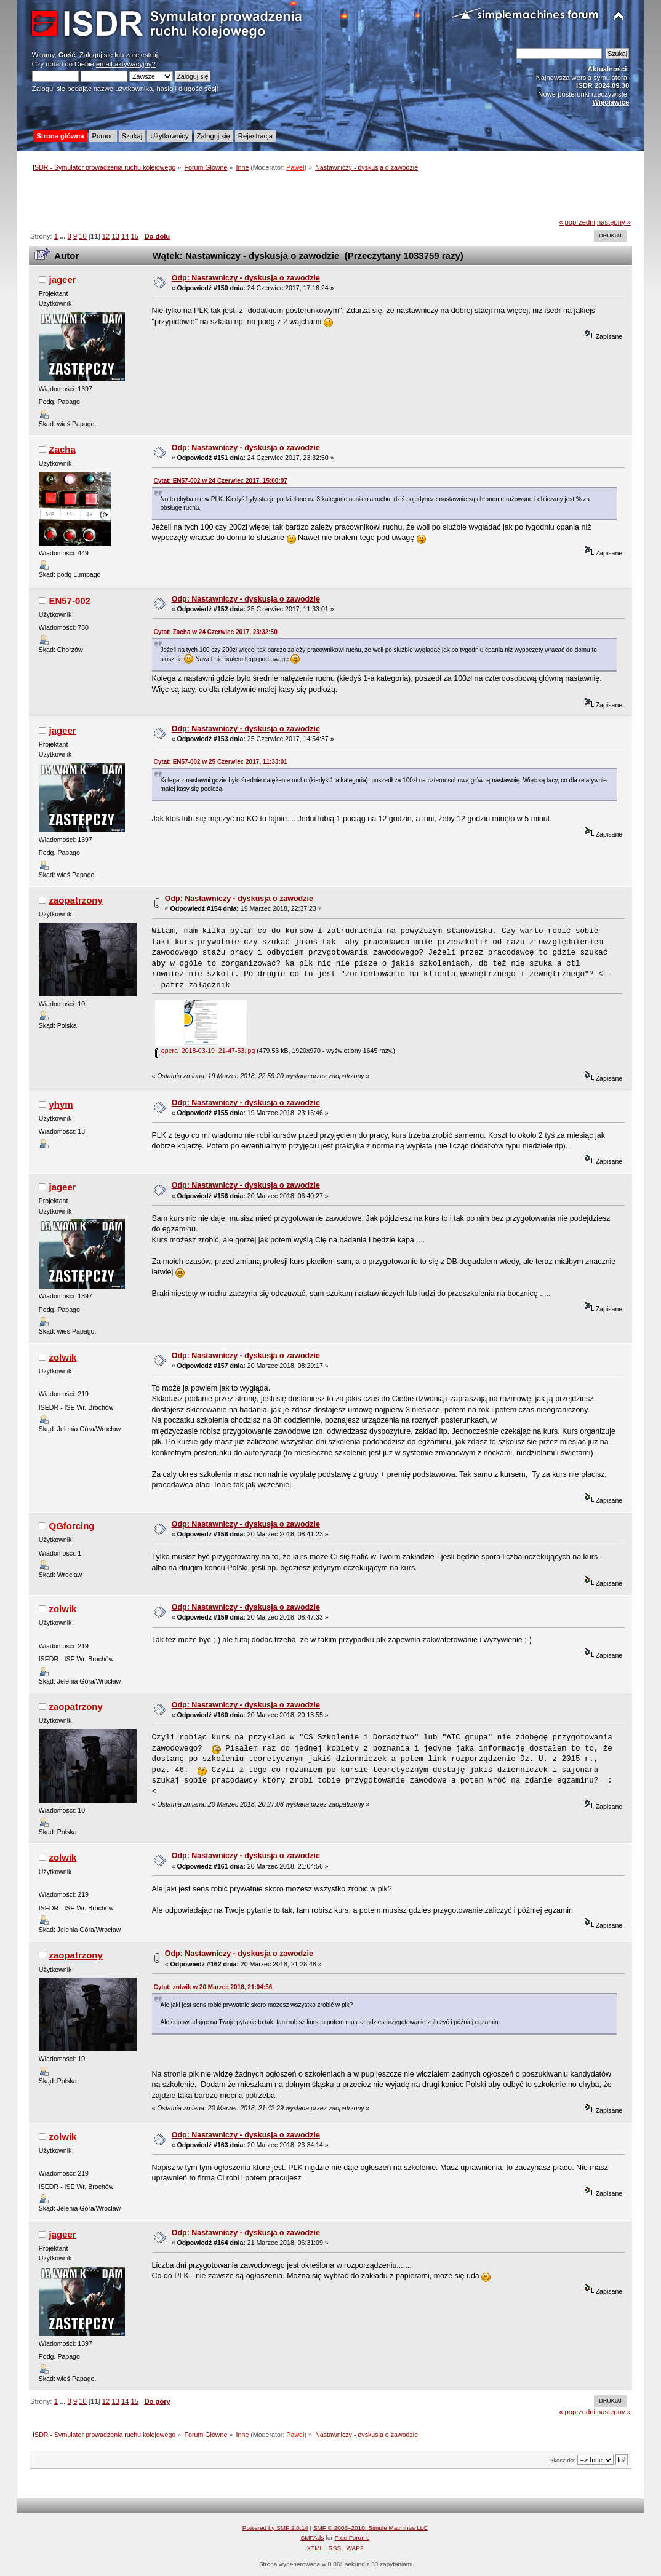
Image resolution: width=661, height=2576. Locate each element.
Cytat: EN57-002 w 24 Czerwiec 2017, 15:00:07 (220, 480)
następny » (614, 222)
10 (82, 236)
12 (106, 236)
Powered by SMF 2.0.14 (275, 2527)
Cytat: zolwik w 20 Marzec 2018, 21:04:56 (213, 1987)
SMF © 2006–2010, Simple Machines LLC (370, 2527)
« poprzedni (577, 222)
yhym (61, 1104)
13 (115, 236)
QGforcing (71, 1526)
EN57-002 (69, 600)
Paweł (295, 167)
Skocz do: (562, 2460)
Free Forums (351, 2537)
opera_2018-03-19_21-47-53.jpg (205, 1050)
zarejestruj (142, 54)
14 (125, 236)
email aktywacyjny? (126, 64)
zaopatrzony (75, 900)
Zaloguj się (96, 54)
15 (134, 236)
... (63, 236)
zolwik (62, 1357)
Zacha (62, 449)
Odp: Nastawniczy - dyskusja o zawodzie (246, 278)
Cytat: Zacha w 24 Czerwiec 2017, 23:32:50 (216, 632)
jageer (62, 279)
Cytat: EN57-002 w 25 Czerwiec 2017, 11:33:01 (220, 761)
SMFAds (312, 2537)
